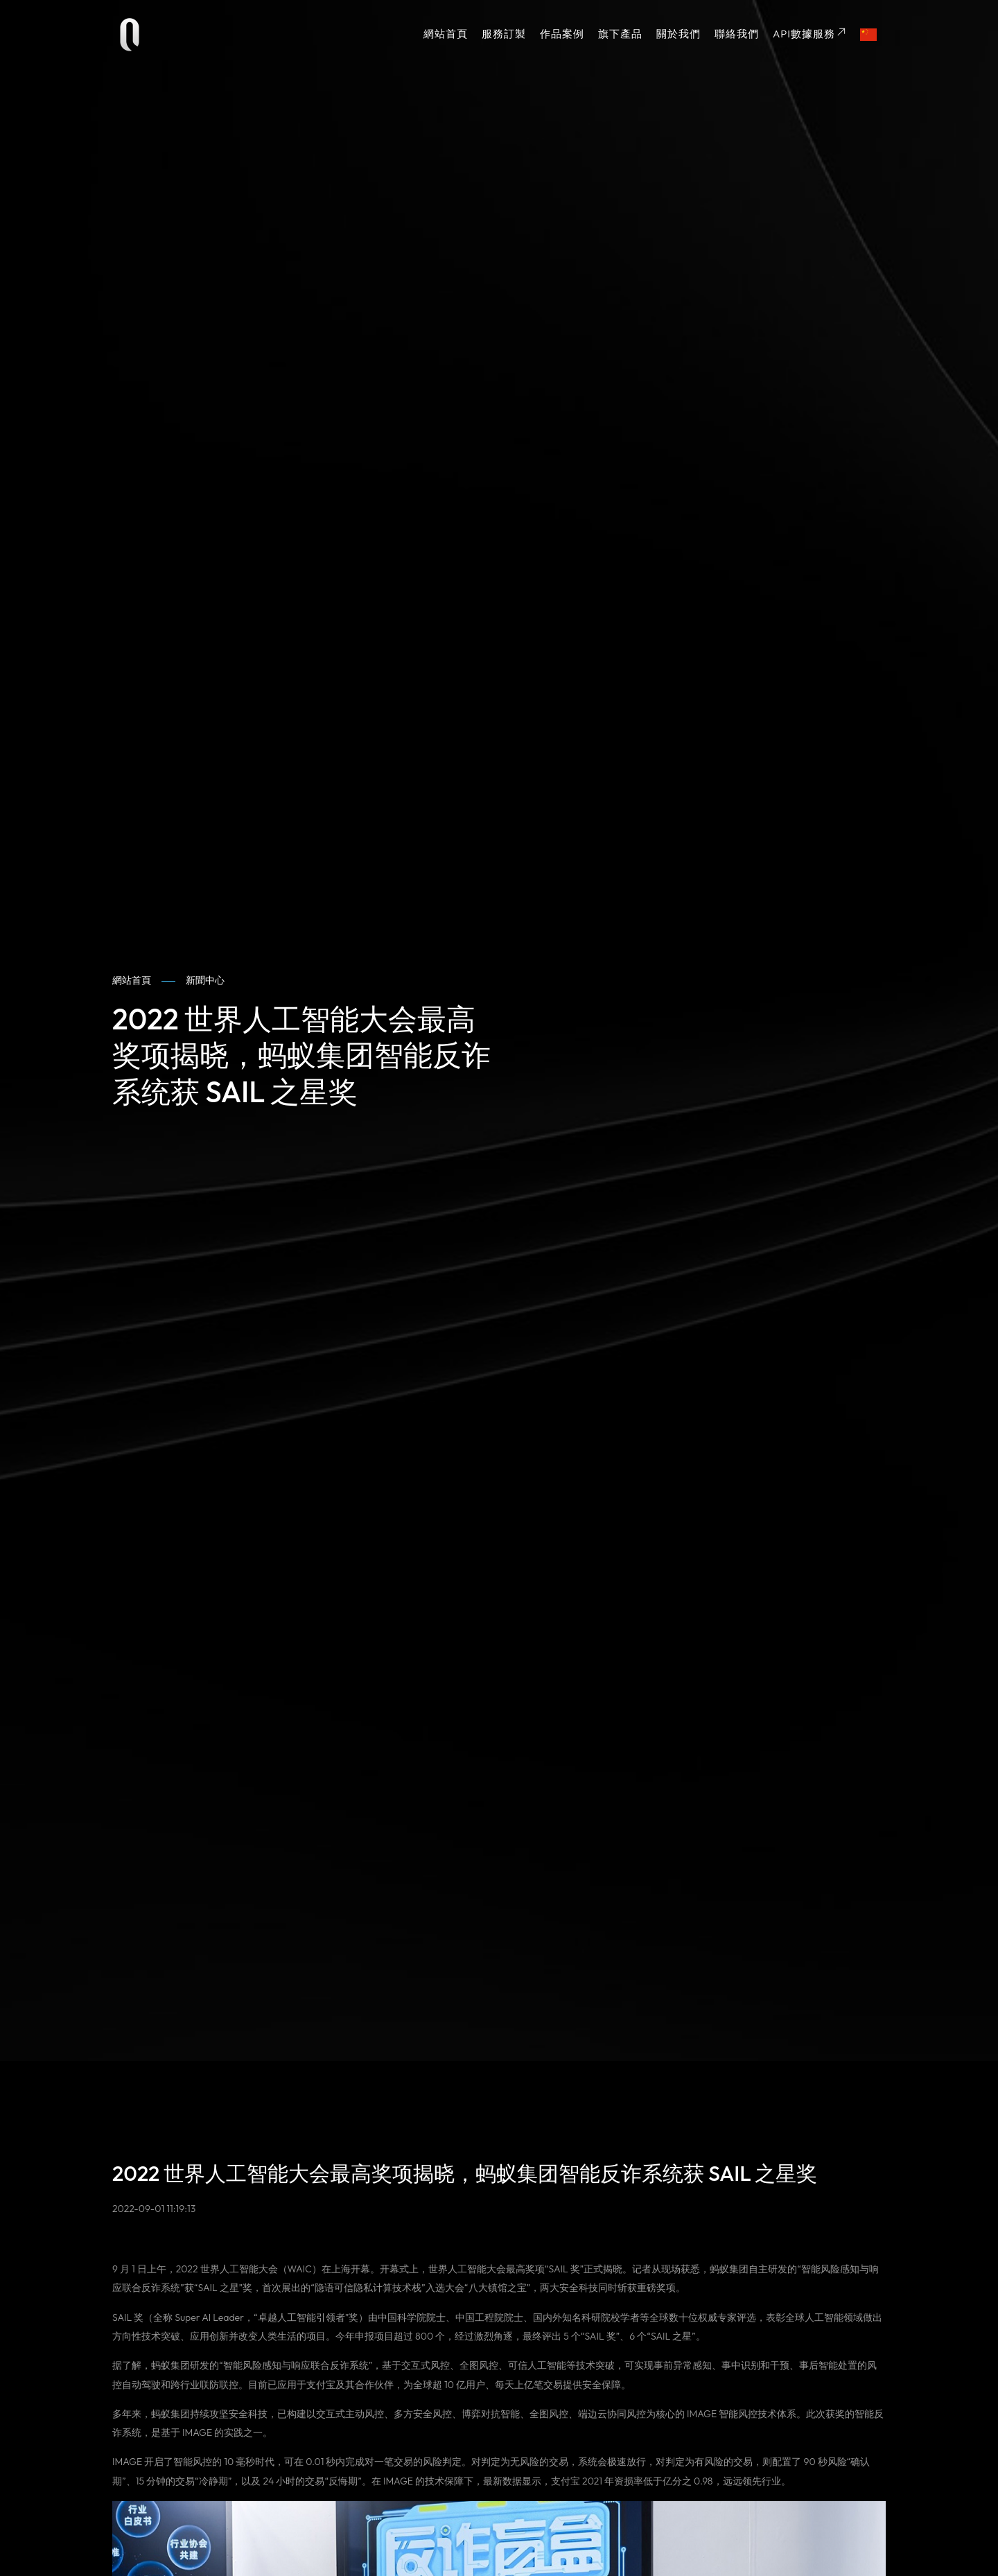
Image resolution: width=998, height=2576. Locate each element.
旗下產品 (620, 33)
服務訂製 (504, 33)
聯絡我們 (737, 33)
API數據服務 (809, 33)
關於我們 (678, 33)
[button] (869, 35)
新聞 (205, 980)
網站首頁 (445, 33)
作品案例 (562, 33)
